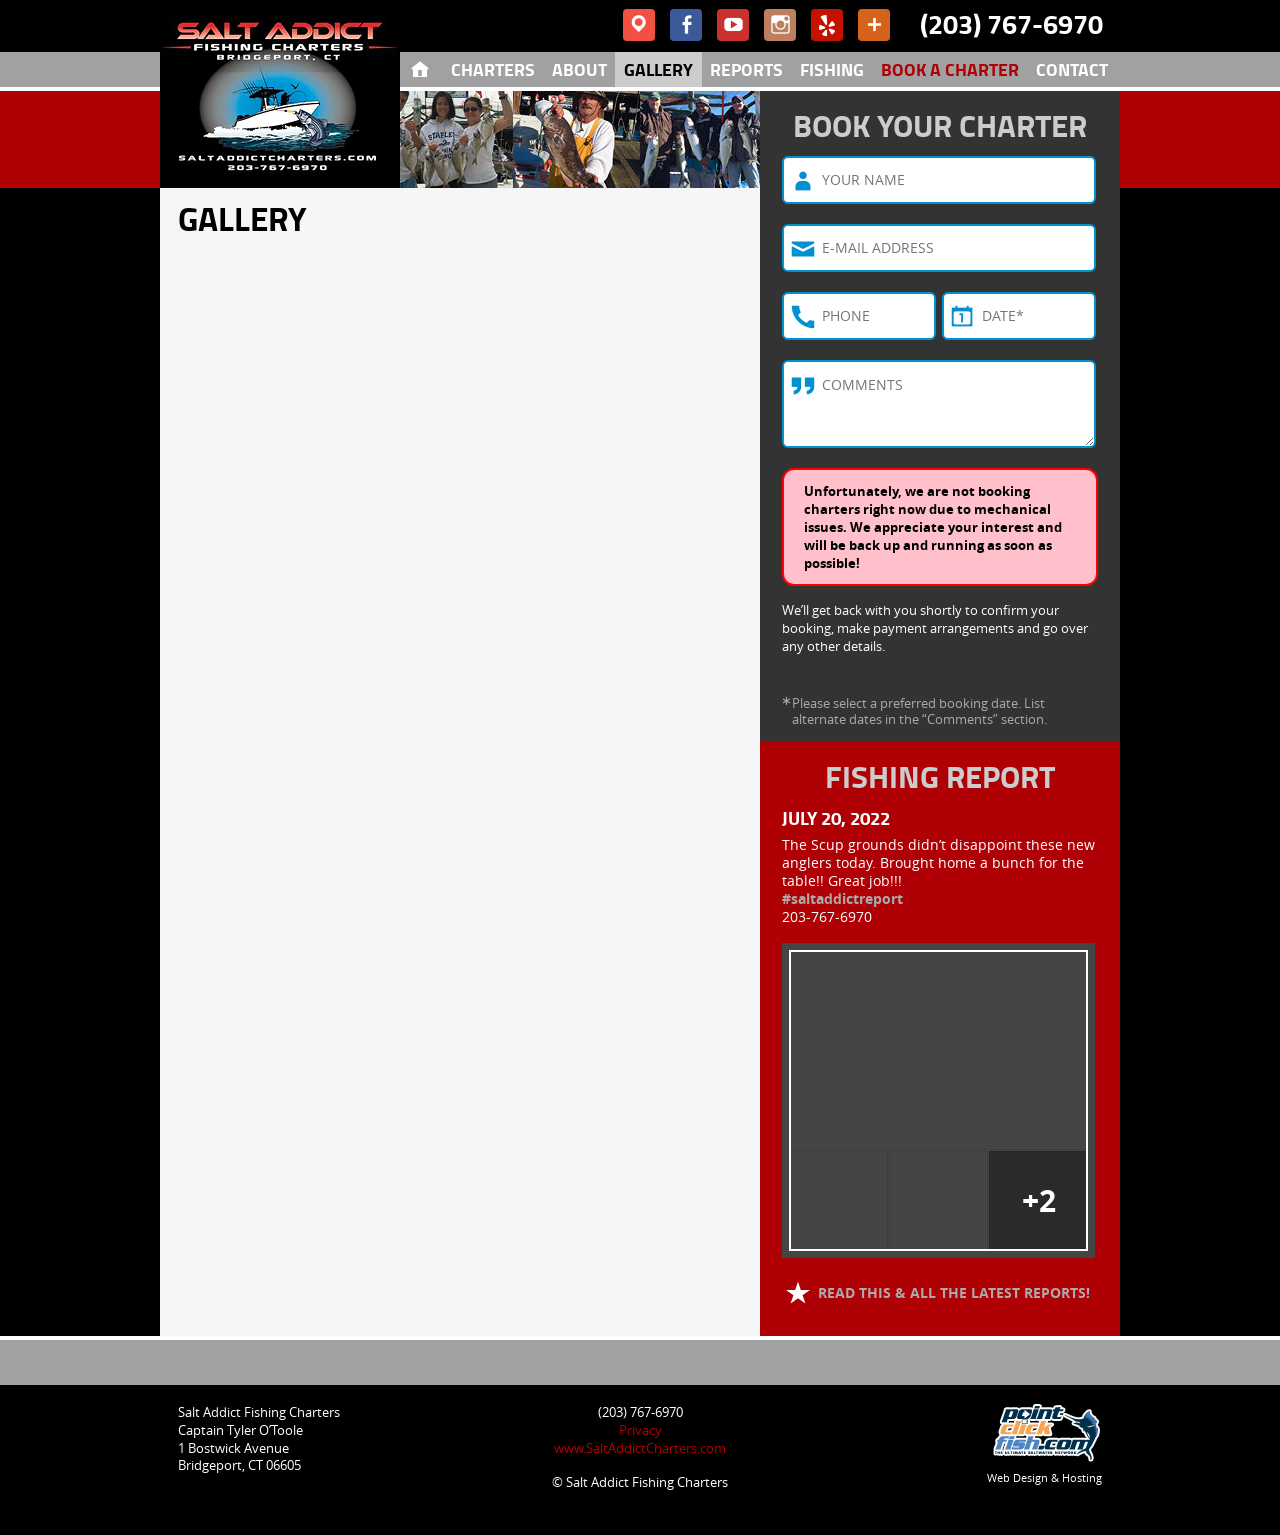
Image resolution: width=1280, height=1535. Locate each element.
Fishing (832, 69)
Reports (746, 69)
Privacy (640, 1430)
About (579, 69)
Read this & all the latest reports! (952, 1292)
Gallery (658, 69)
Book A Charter (950, 69)
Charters (493, 69)
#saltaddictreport (842, 898)
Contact (1072, 69)
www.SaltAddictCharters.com (640, 1448)
